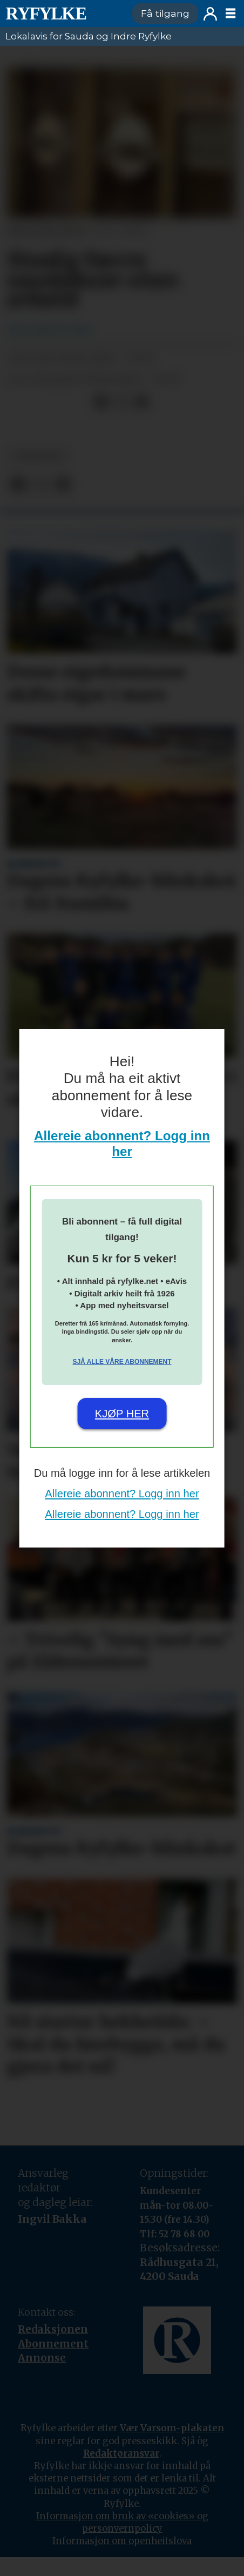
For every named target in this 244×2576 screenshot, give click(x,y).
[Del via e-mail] (142, 402)
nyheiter (38, 455)
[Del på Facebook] (101, 402)
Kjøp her (122, 1414)
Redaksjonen (53, 2329)
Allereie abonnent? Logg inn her (122, 1143)
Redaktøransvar (121, 2453)
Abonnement (53, 2343)
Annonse (42, 2357)
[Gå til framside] (45, 13)
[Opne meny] (230, 13)
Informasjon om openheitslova (122, 2541)
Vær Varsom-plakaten (172, 2428)
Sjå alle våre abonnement (121, 1362)
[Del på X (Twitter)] (121, 402)
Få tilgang (165, 13)
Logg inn (210, 14)
